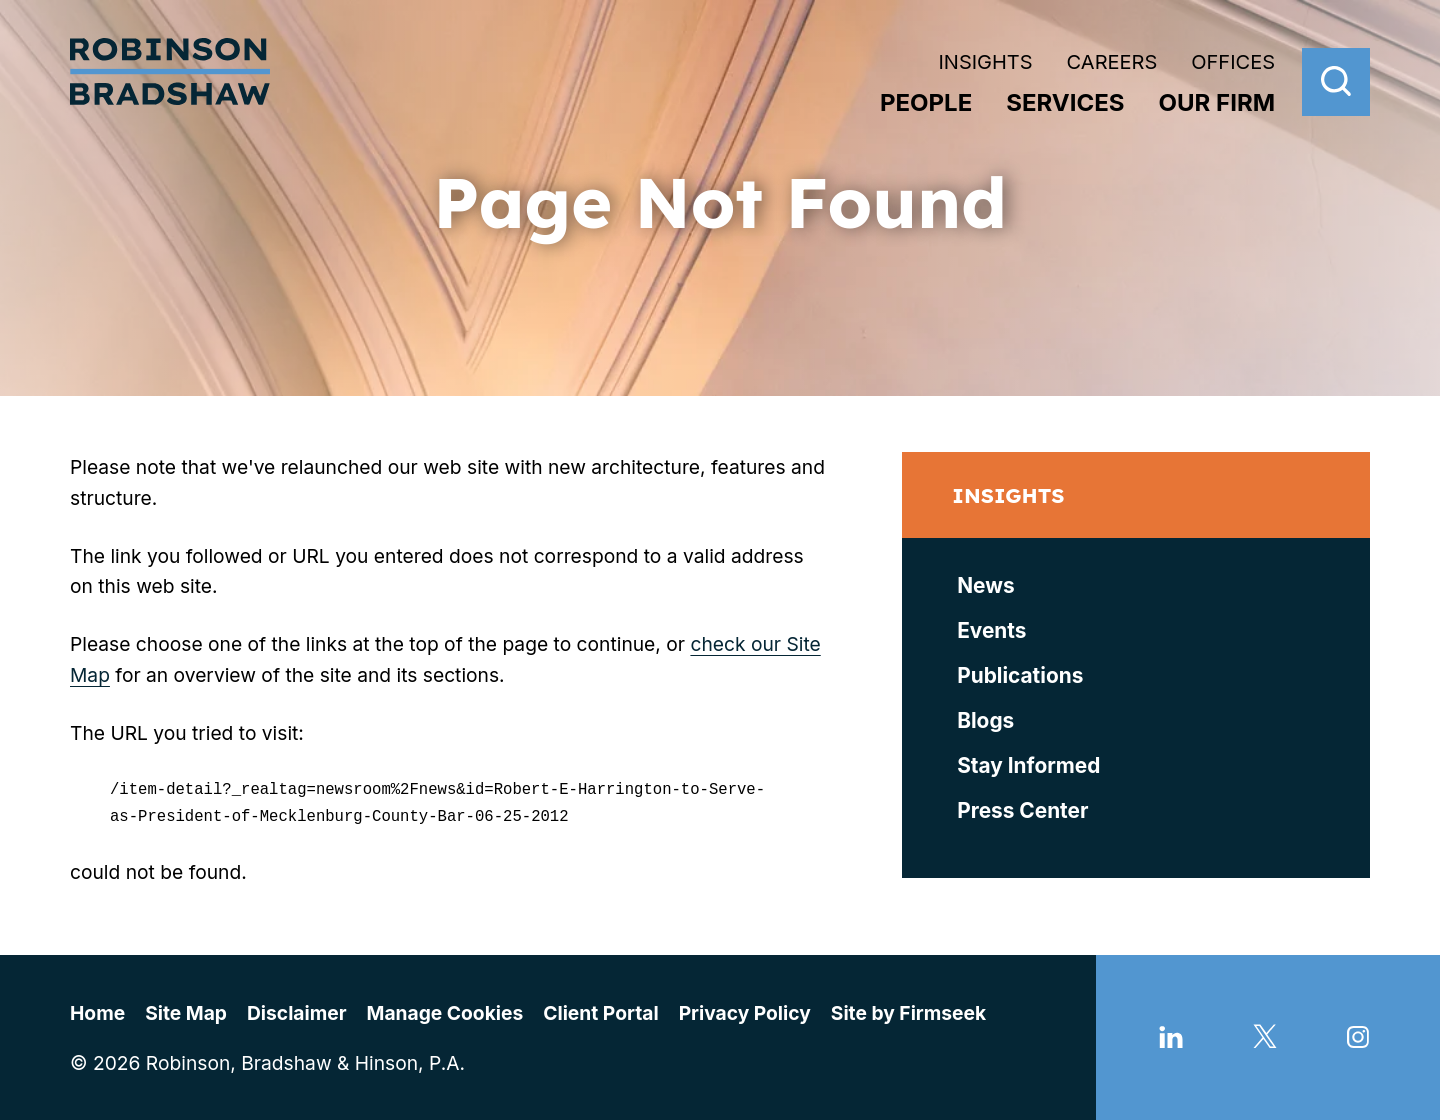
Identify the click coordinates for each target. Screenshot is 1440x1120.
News (985, 585)
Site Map (186, 1010)
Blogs (985, 720)
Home (97, 1010)
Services (1065, 102)
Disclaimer (297, 1010)
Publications (1020, 675)
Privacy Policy (745, 1010)
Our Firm (1217, 102)
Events (991, 630)
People (926, 102)
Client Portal (600, 1010)
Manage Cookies (445, 1010)
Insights (985, 62)
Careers (1112, 62)
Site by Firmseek (908, 1010)
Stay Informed (1028, 765)
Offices (1233, 62)
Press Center (1022, 810)
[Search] (1336, 82)
